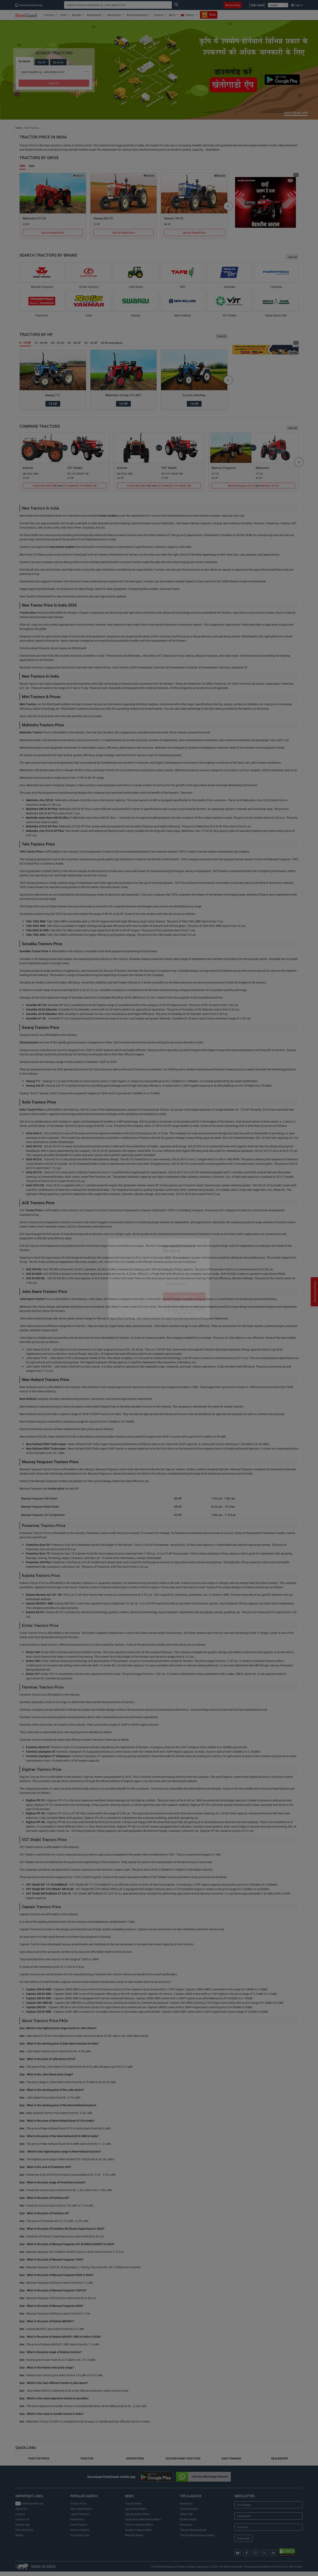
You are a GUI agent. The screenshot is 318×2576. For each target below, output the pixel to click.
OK (196, 1311)
